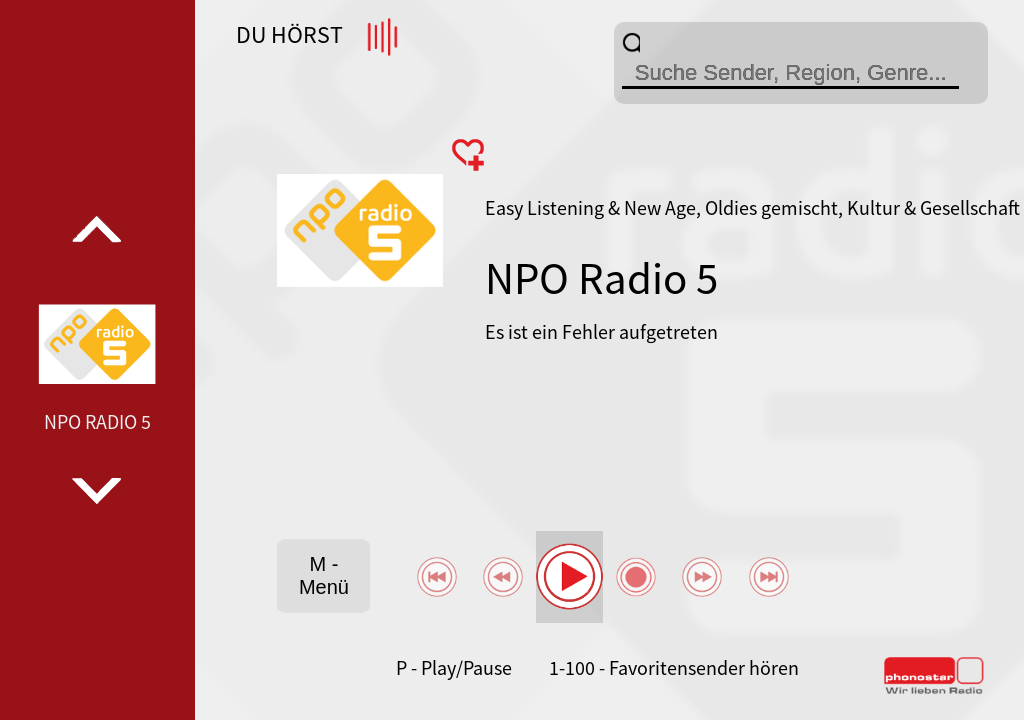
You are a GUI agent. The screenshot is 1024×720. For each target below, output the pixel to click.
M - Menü (324, 575)
